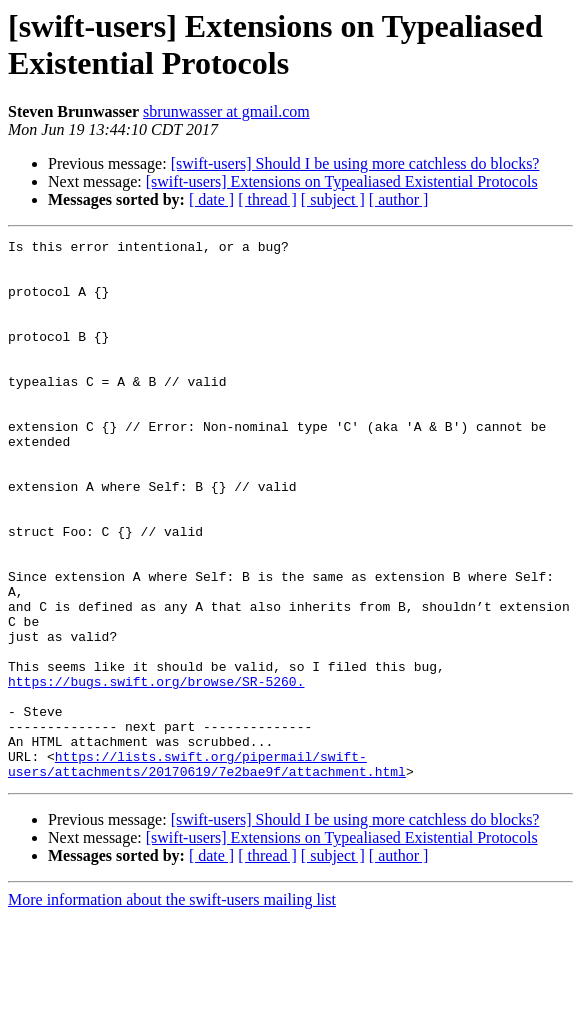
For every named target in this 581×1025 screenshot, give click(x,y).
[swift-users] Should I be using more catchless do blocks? (355, 163)
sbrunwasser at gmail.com (226, 111)
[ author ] (399, 199)
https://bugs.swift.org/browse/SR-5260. (156, 771)
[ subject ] (333, 199)
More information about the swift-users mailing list (172, 1007)
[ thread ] (267, 199)
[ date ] (211, 199)
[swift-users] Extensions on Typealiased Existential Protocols (342, 181)
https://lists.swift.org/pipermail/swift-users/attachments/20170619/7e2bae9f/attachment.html (207, 870)
